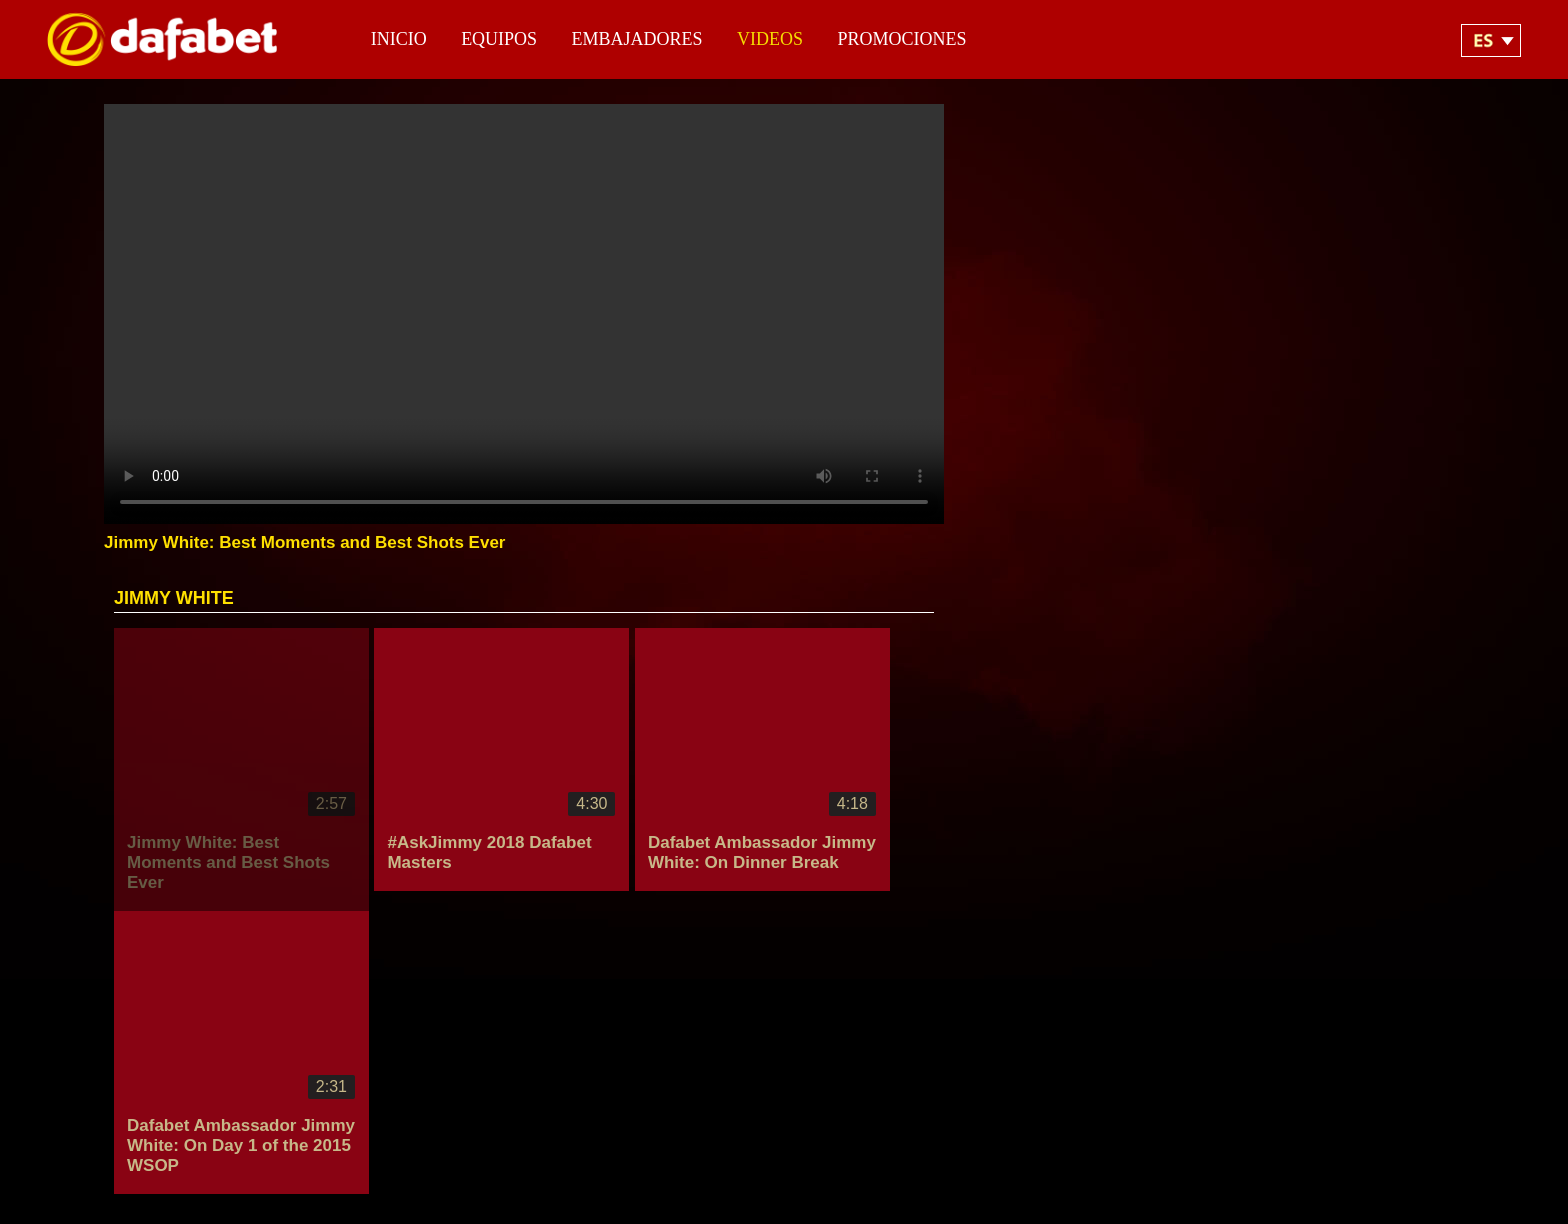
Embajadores (637, 39)
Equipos (499, 39)
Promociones (902, 39)
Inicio (399, 39)
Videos (770, 39)
